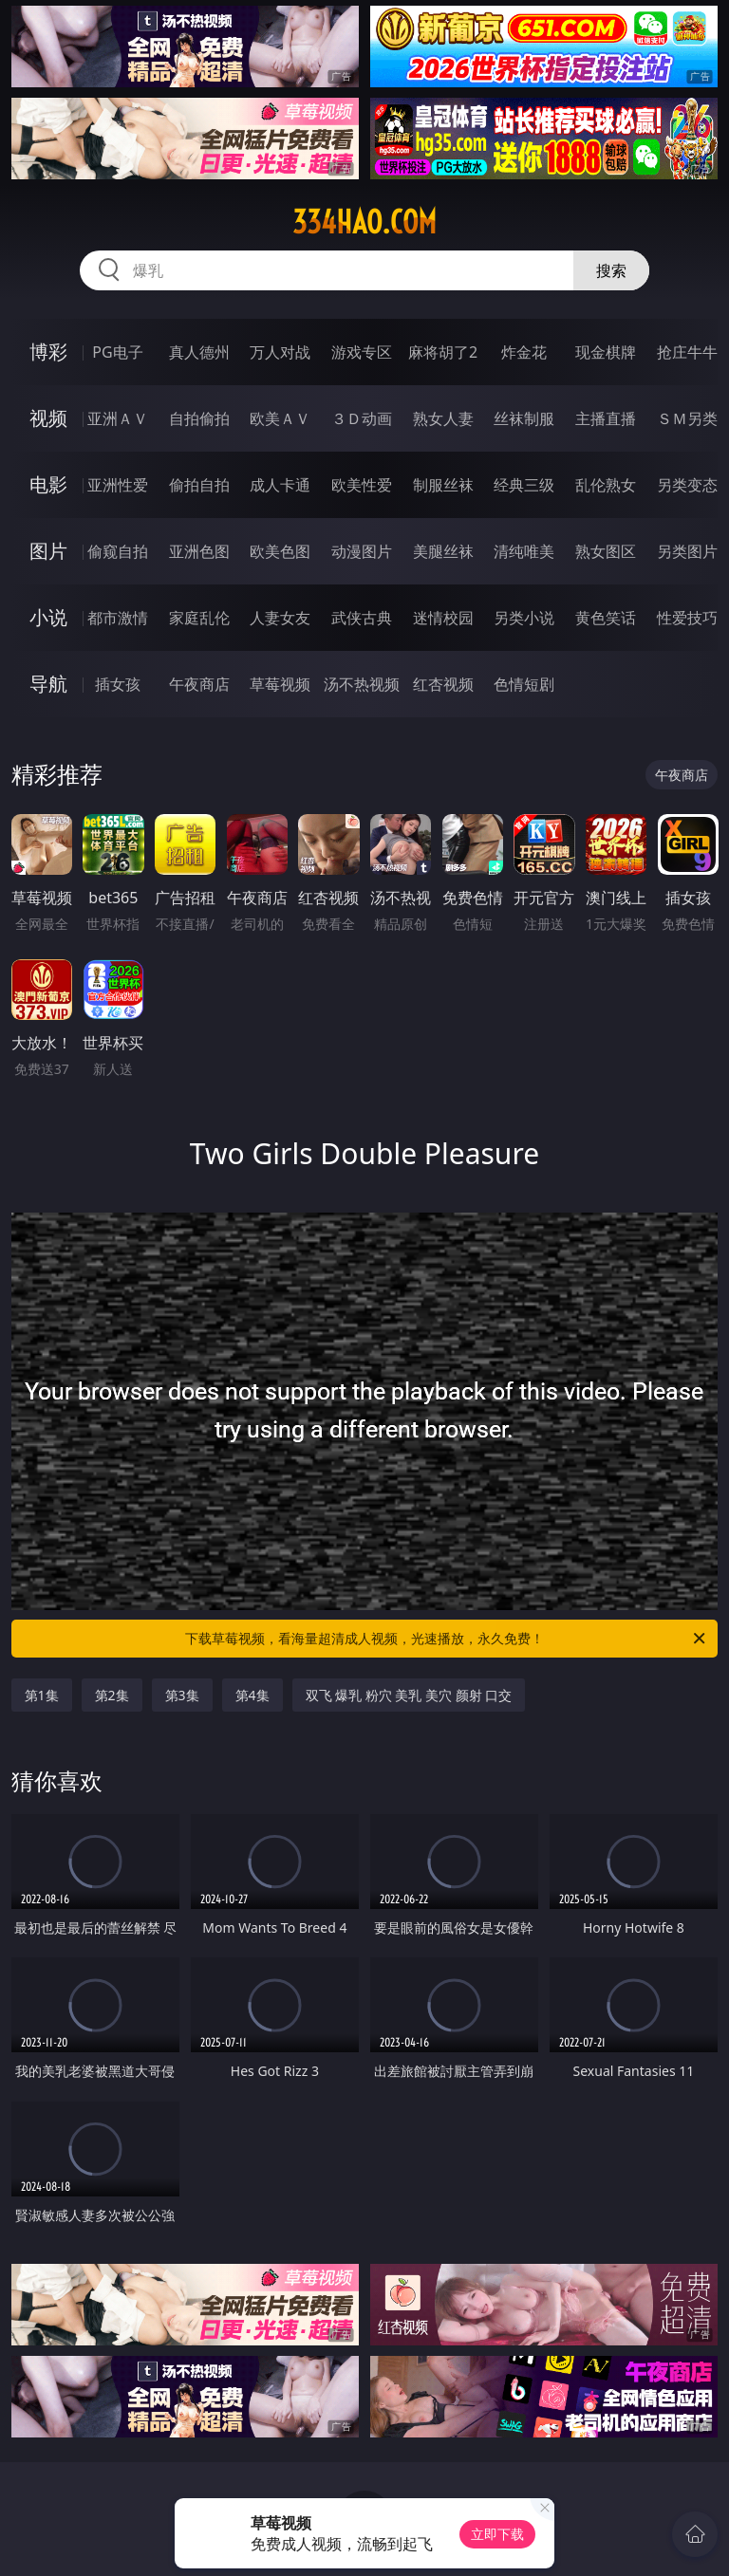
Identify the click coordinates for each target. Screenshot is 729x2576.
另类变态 (687, 484)
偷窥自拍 (117, 551)
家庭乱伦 (199, 617)
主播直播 (605, 418)
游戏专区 (361, 352)
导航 (48, 683)
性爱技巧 (687, 617)
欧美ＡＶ (280, 418)
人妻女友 (280, 617)
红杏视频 (443, 684)
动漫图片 (361, 551)
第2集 (112, 1695)
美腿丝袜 (443, 551)
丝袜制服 (524, 418)
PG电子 (117, 352)
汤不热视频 (362, 684)
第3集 (182, 1695)
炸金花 (524, 352)
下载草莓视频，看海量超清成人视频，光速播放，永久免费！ (446, 1638)
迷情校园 (443, 617)
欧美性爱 (361, 484)
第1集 (42, 1695)
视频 (48, 418)
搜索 (611, 270)
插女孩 (117, 684)
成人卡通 (280, 484)
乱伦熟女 (605, 484)
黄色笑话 (605, 617)
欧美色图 (280, 551)
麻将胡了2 (442, 352)
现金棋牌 (605, 352)
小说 (48, 617)
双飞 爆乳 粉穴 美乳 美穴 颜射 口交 (409, 1695)
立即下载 (497, 2534)
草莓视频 (280, 684)
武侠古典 (361, 617)
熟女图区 (605, 551)
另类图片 (687, 551)
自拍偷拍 (199, 418)
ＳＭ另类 (687, 418)
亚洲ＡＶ (117, 418)
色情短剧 (524, 684)
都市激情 (117, 617)
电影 (48, 484)
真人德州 (199, 352)
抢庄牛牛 (687, 352)
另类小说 (524, 617)
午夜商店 (199, 684)
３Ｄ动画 (361, 418)
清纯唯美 (524, 551)
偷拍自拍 (199, 484)
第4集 (252, 1695)
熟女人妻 (443, 418)
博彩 (48, 351)
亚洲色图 (199, 551)
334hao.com (364, 222)
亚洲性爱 (117, 484)
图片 (48, 551)
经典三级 (524, 484)
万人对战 (280, 352)
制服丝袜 (443, 484)
